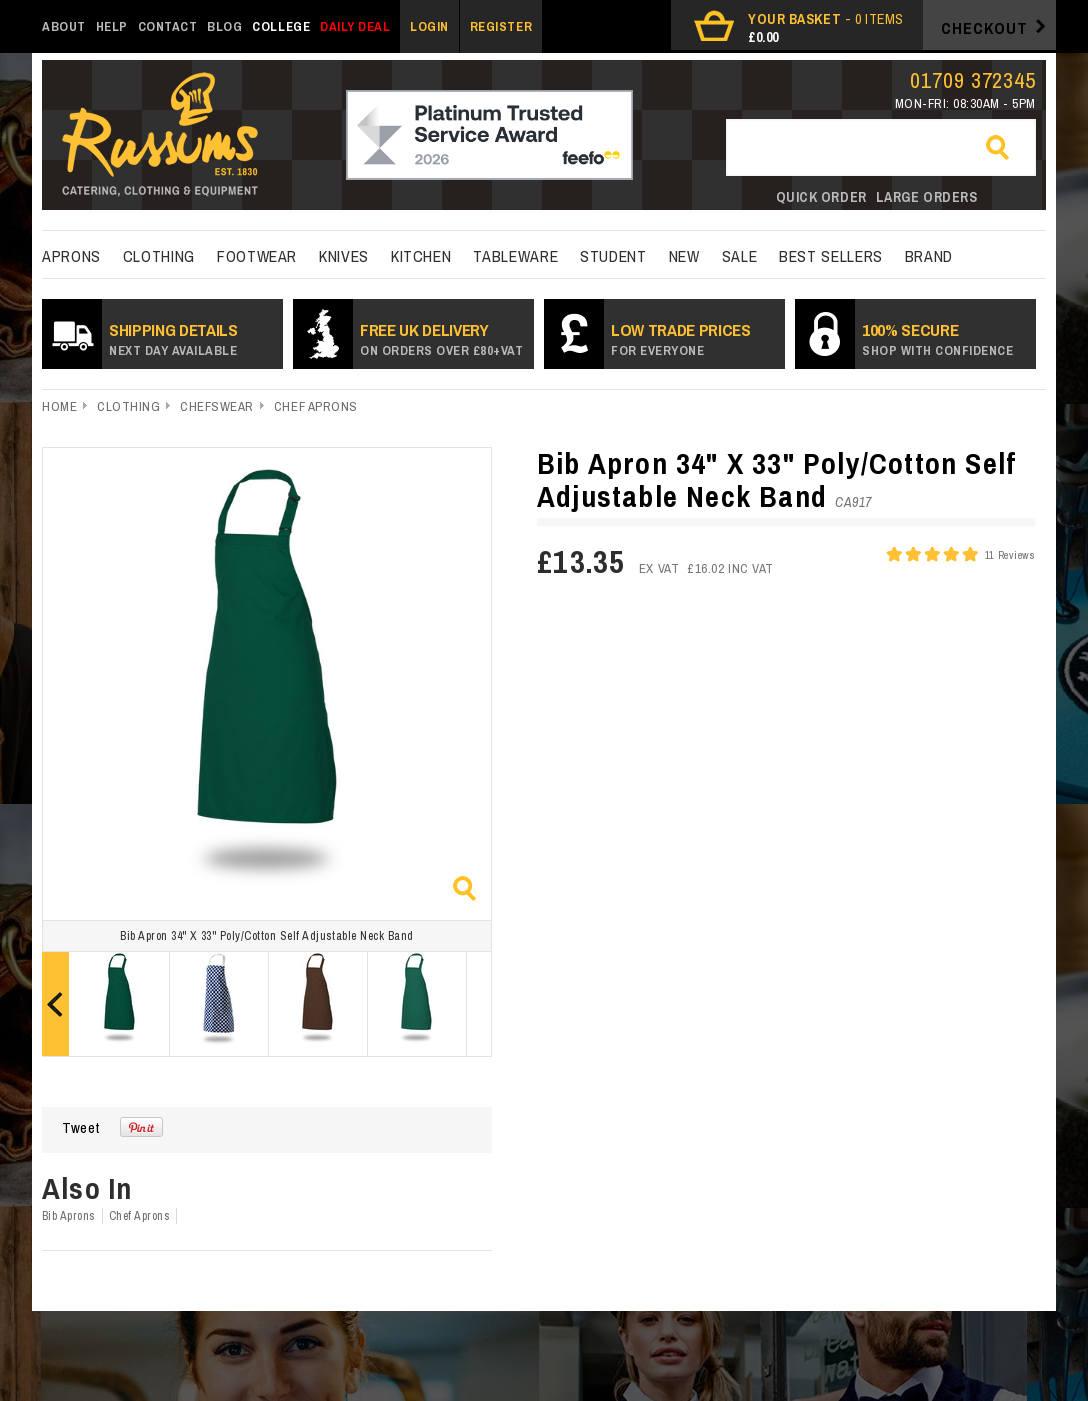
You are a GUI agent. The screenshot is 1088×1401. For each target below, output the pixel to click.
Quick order (821, 197)
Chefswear (217, 406)
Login (429, 26)
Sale (740, 256)
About (64, 26)
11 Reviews (1010, 555)
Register (501, 26)
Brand (929, 256)
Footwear (257, 256)
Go (1006, 149)
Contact (168, 26)
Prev (55, 1004)
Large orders (927, 197)
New (684, 256)
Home (59, 406)
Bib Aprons (69, 1216)
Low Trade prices (681, 338)
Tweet (81, 1127)
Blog (224, 26)
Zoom (464, 888)
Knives (344, 256)
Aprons (71, 256)
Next (478, 1004)
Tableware (515, 256)
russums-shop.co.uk (160, 136)
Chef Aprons (316, 406)
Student (613, 256)
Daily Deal (355, 26)
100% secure (937, 338)
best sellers (831, 256)
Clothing (159, 256)
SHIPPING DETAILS (173, 338)
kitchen (421, 256)
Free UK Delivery (441, 338)
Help (112, 26)
